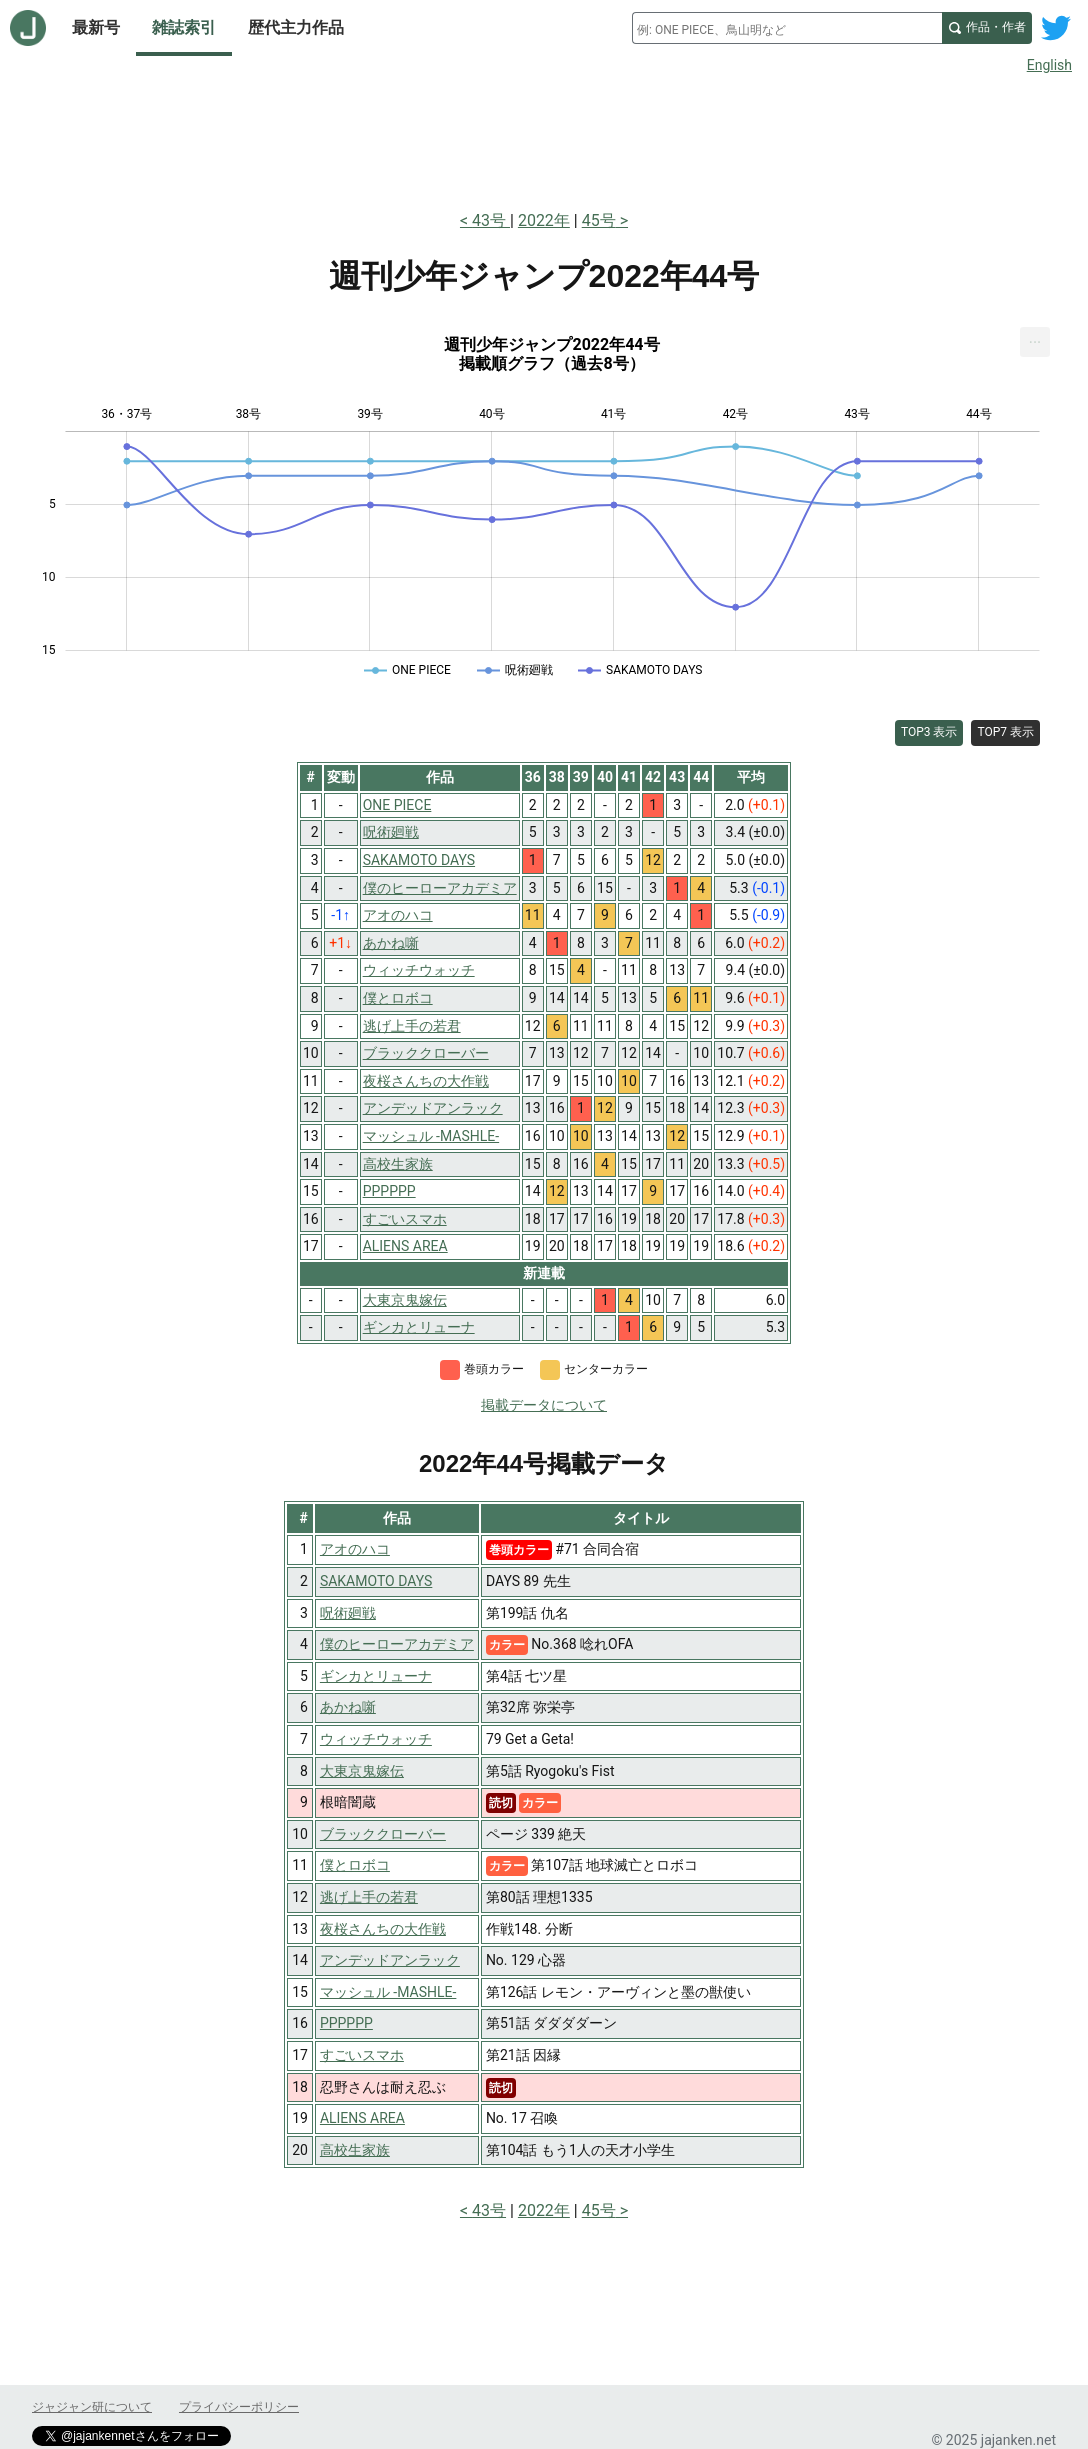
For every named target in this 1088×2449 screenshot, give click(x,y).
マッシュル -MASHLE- (388, 1992)
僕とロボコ (355, 1865)
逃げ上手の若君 (369, 1897)
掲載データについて (544, 1405)
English (1049, 65)
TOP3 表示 (929, 732)
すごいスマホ (362, 2055)
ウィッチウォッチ (376, 1739)
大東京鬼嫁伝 (362, 1771)
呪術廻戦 (348, 1613)
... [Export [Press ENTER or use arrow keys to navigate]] (1035, 337)
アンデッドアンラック (390, 1960)
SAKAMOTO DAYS (376, 1581)
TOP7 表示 (1005, 732)
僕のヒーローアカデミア (397, 1644)
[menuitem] (1035, 342)
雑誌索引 (184, 27)
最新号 (96, 27)
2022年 (544, 220)
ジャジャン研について (92, 2407)
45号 (599, 220)
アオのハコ (355, 1549)
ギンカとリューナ (376, 1676)
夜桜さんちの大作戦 (383, 1929)
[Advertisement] (544, 138)
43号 (491, 220)
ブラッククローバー (383, 1834)
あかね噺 (348, 1707)
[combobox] (787, 28)
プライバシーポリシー (239, 2407)
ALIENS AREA (362, 2118)
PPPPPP (346, 2023)
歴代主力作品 (296, 27)
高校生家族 (355, 2150)
